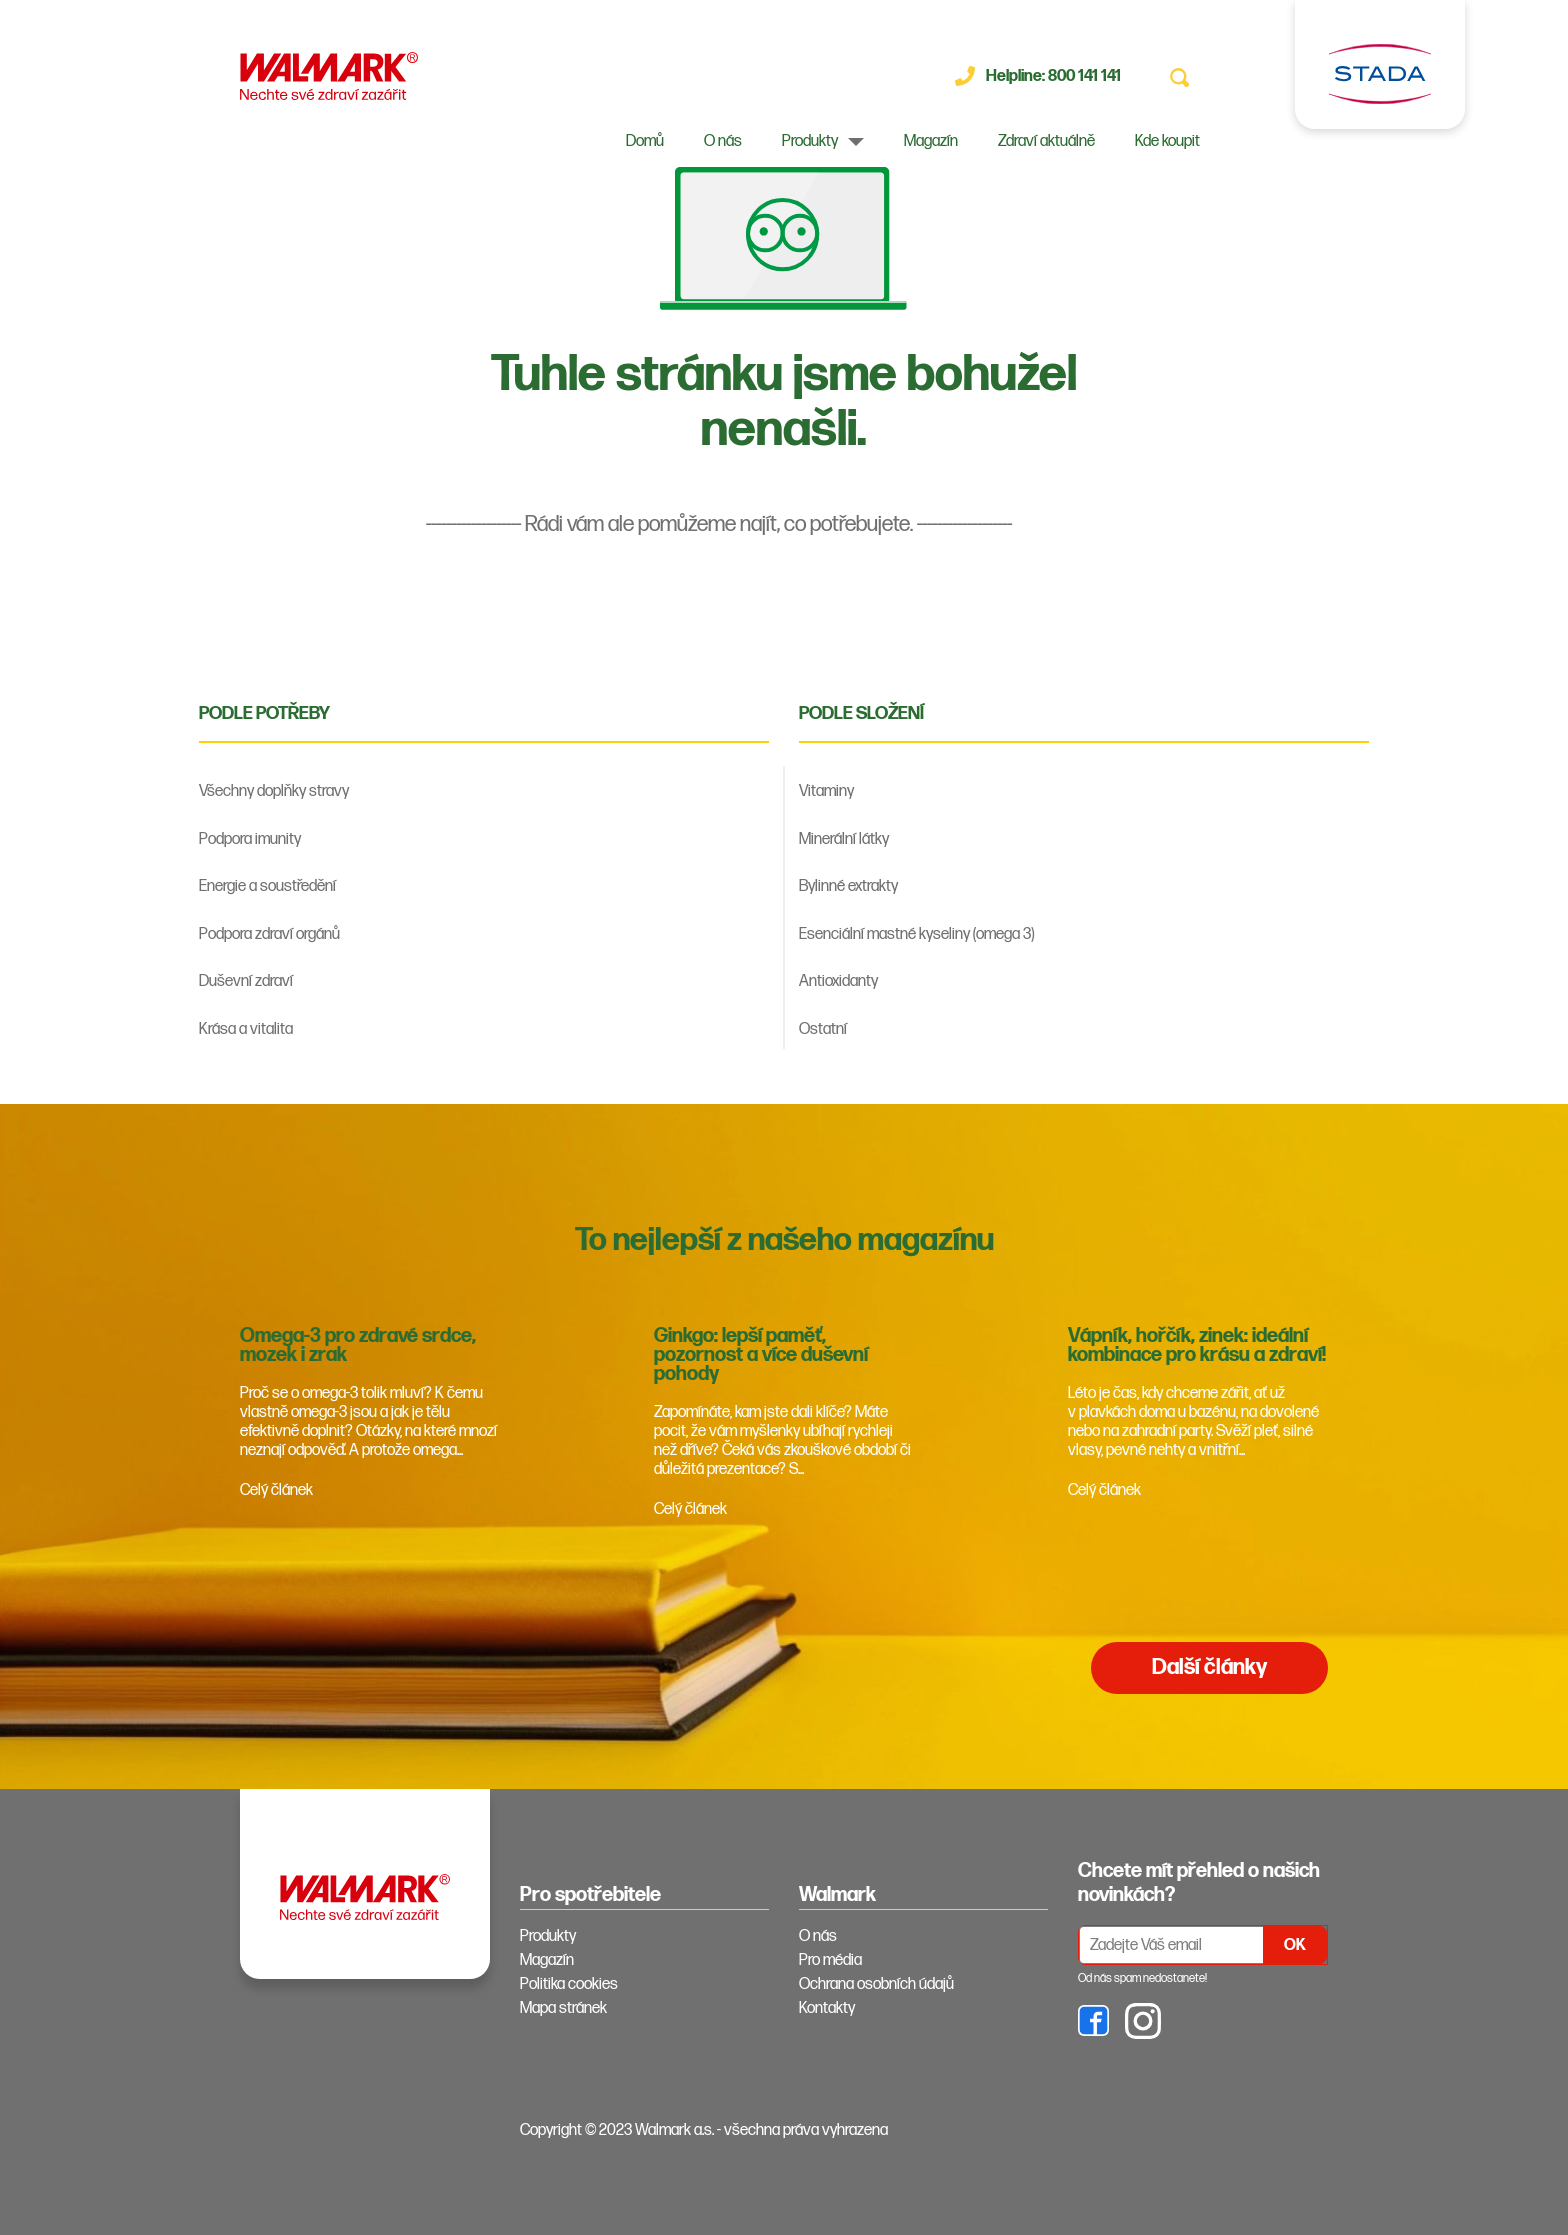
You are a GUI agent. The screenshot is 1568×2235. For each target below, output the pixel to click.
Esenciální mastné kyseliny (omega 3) (916, 934)
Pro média (830, 1960)
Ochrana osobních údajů (876, 1984)
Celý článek (276, 1490)
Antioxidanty (838, 981)
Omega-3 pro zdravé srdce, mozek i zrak (358, 1345)
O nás (723, 141)
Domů (645, 141)
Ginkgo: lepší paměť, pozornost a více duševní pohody (761, 1355)
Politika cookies (569, 1984)
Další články (1209, 1667)
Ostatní (823, 1029)
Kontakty (827, 2008)
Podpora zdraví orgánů (269, 934)
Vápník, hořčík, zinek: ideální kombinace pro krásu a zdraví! (1197, 1345)
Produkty (810, 141)
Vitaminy (826, 791)
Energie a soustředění (267, 886)
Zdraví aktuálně (1046, 141)
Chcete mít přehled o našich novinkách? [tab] (1199, 1883)
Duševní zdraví (246, 981)
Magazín (931, 141)
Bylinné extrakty (848, 886)
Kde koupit (1167, 141)
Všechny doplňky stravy (274, 791)
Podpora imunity (250, 839)
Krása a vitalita (246, 1029)
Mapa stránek (563, 2008)
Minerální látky (844, 839)
